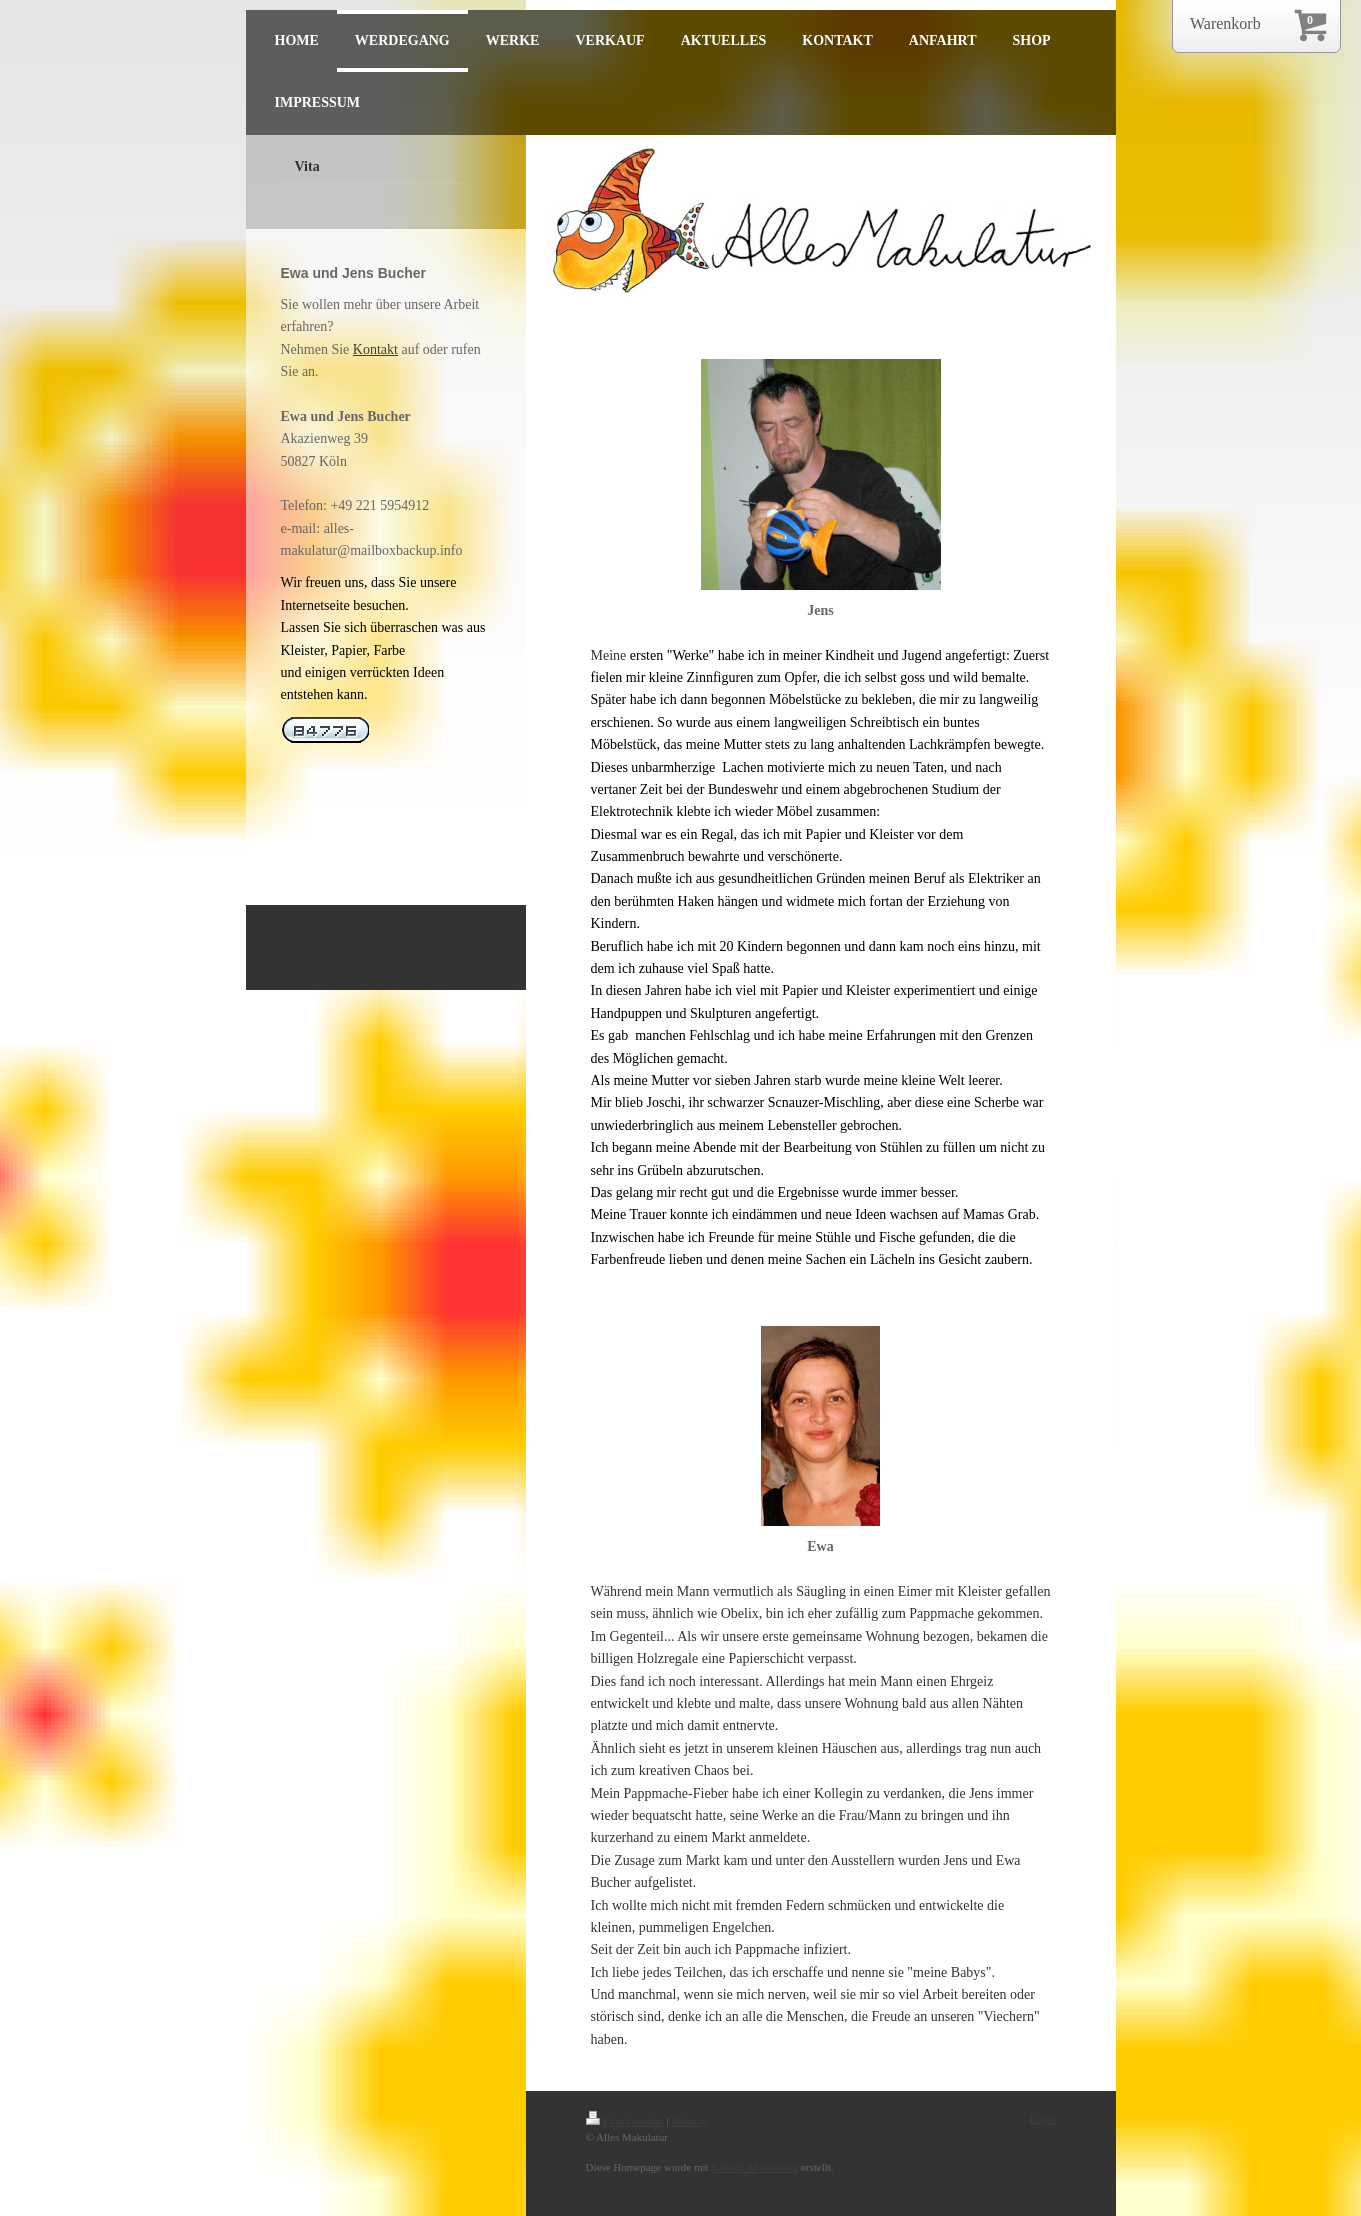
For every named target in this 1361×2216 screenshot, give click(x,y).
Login (1042, 2118)
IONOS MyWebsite (754, 2167)
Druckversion (625, 2121)
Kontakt (375, 349)
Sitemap (689, 2121)
